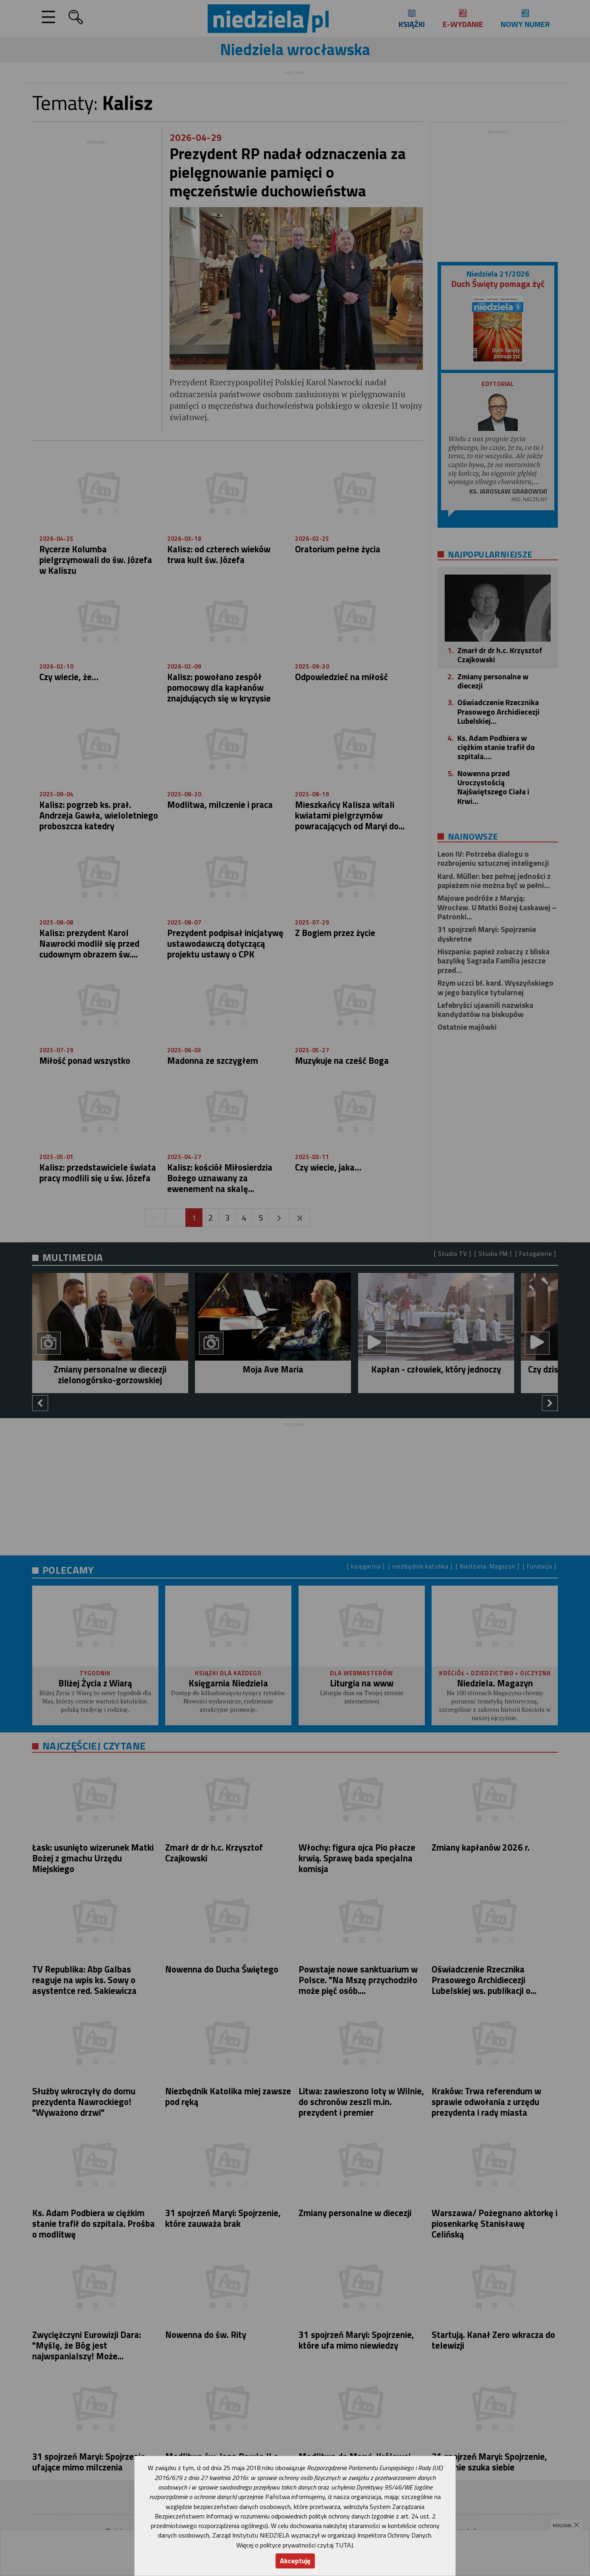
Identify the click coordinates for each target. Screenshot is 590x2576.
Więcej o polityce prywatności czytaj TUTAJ (294, 2545)
